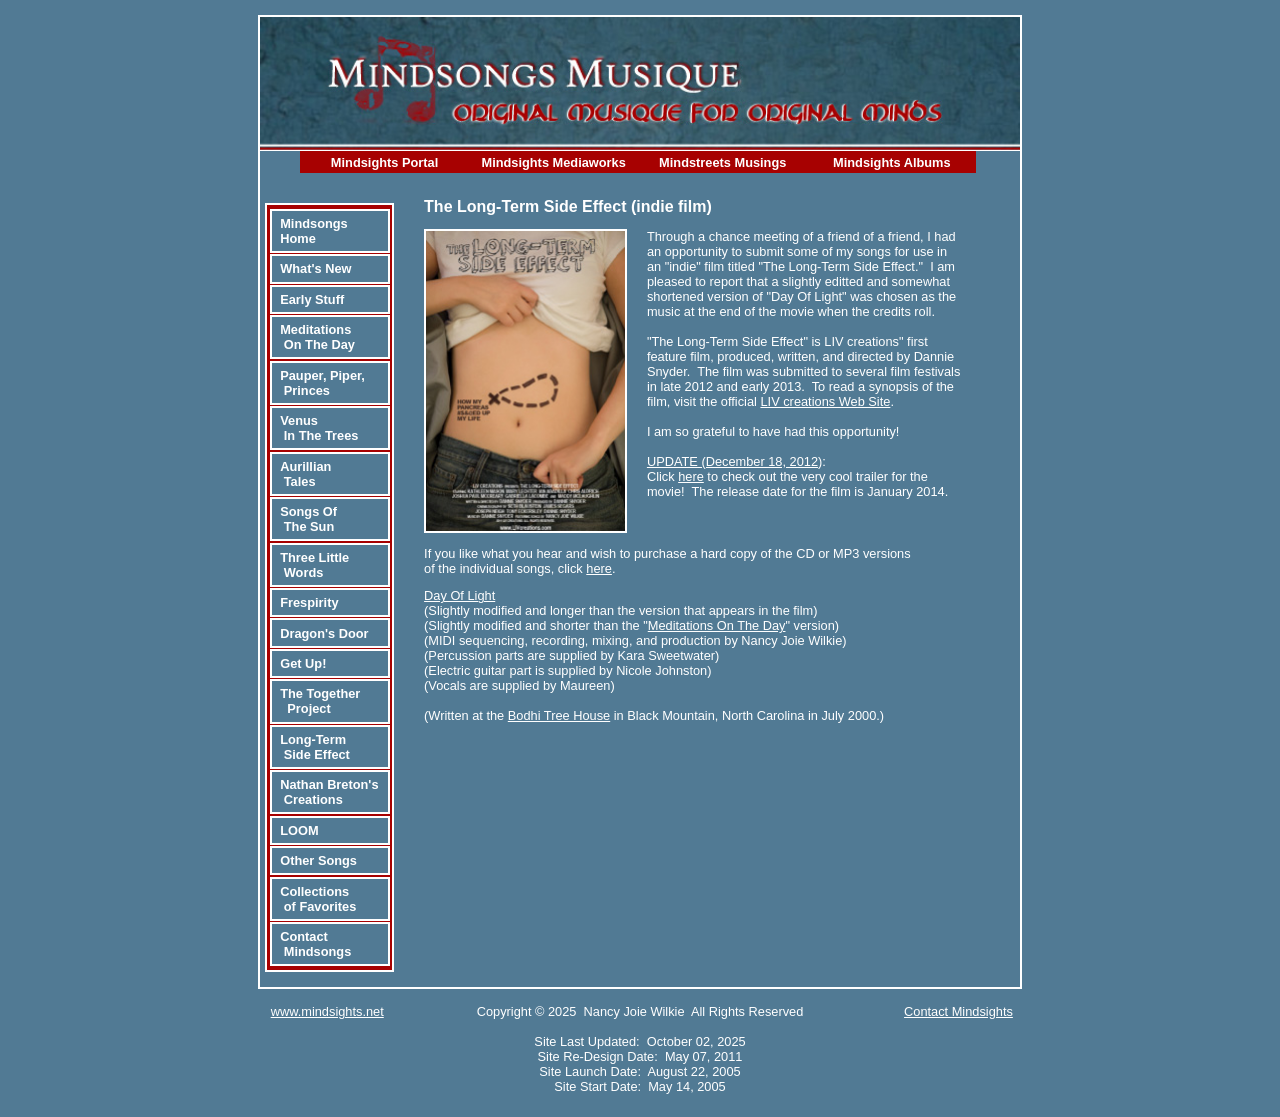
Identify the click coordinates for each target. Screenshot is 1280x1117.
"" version (739, 625)
